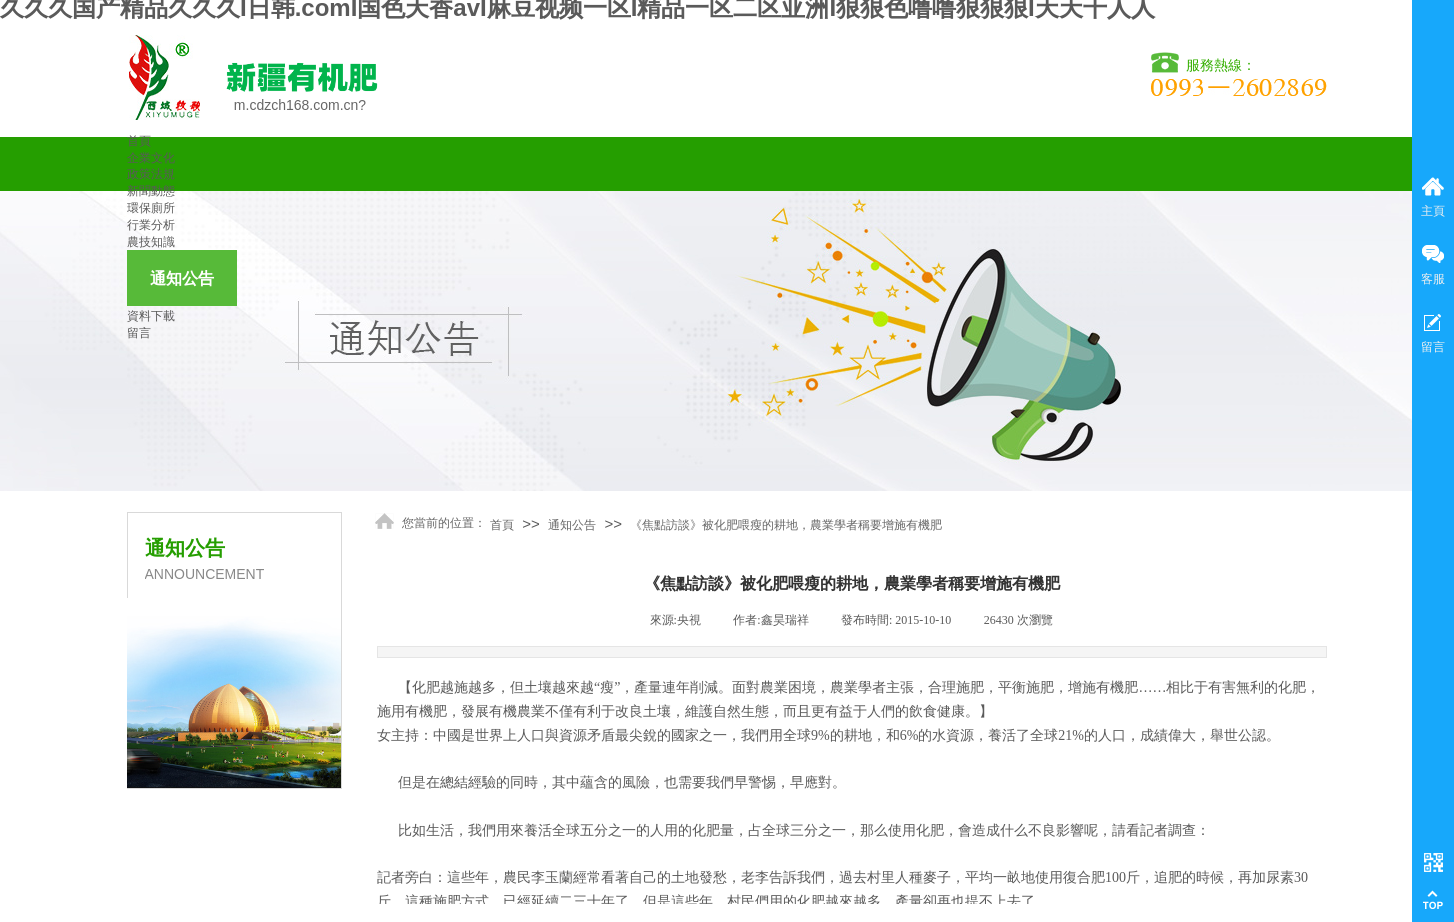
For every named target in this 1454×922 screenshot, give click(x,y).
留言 (139, 333)
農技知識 (151, 242)
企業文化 (151, 158)
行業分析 (151, 225)
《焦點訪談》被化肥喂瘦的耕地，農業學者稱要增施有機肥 (786, 525)
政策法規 (151, 174)
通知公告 (182, 278)
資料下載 (151, 316)
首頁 (139, 141)
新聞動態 (151, 191)
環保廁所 (151, 208)
